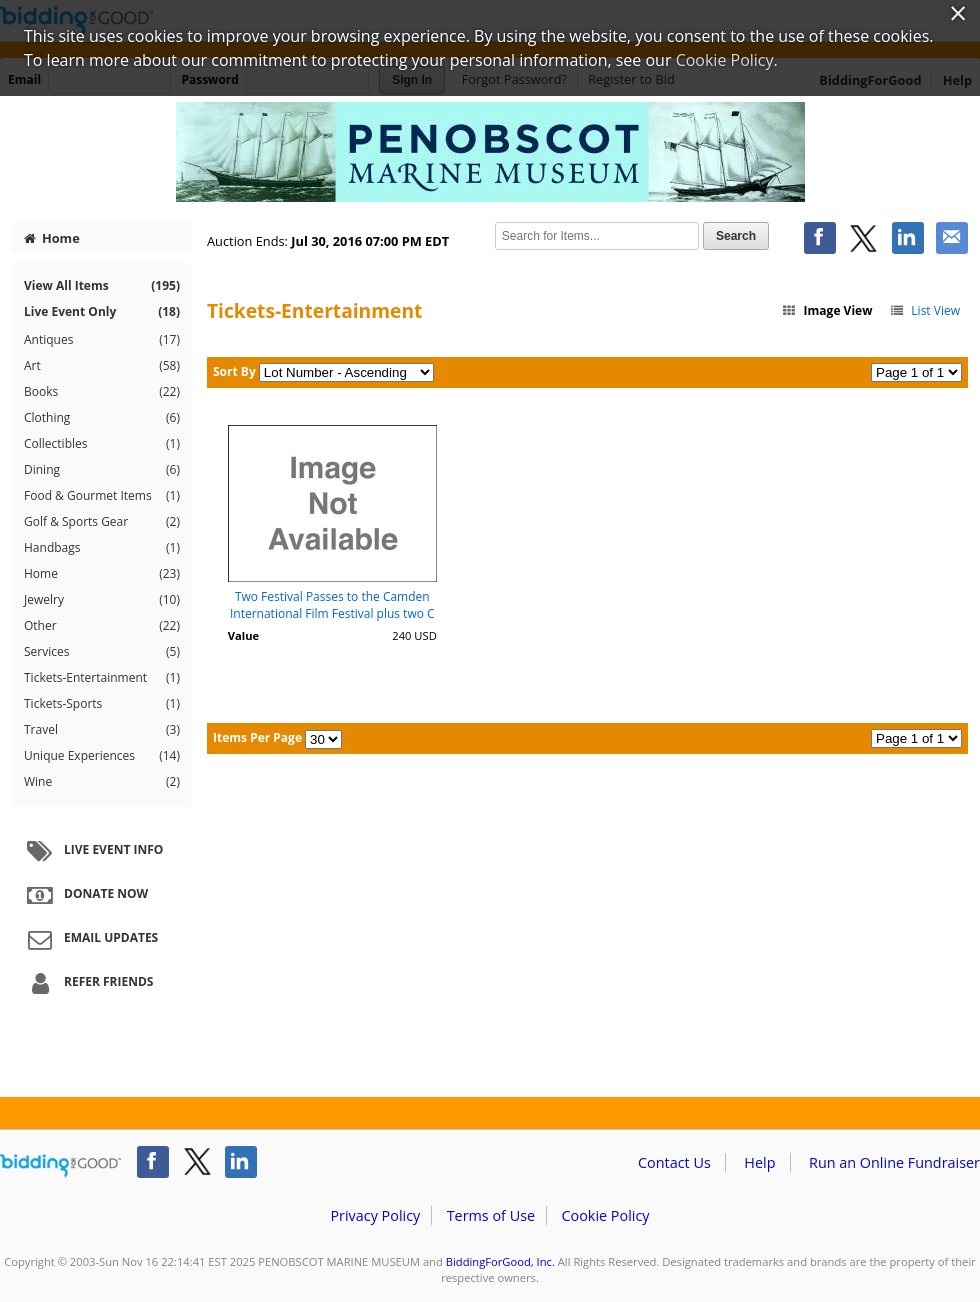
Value (243, 635)
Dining (102, 470)
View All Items (102, 285)
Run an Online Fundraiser (894, 1162)
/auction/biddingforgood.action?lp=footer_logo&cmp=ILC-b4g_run (60, 1166)
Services (102, 652)
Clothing (102, 418)
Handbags (102, 548)
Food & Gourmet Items (102, 496)
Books (102, 392)
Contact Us (674, 1162)
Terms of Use (491, 1215)
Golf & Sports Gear (102, 522)
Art (102, 366)
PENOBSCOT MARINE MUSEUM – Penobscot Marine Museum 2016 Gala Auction (490, 152)
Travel (102, 730)
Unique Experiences (102, 756)
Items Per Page (257, 737)
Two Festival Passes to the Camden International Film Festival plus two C (332, 605)
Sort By (234, 371)
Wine (102, 782)
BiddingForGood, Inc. (500, 1261)
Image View (827, 310)
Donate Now (85, 895)
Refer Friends (87, 983)
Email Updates (90, 939)
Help (759, 1162)
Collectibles (102, 444)
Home (52, 238)
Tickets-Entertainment (102, 678)
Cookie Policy (605, 1215)
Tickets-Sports (102, 704)
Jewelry (102, 600)
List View (924, 310)
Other (102, 626)
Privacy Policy (375, 1215)
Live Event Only (102, 311)
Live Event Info (92, 851)
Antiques (102, 340)
